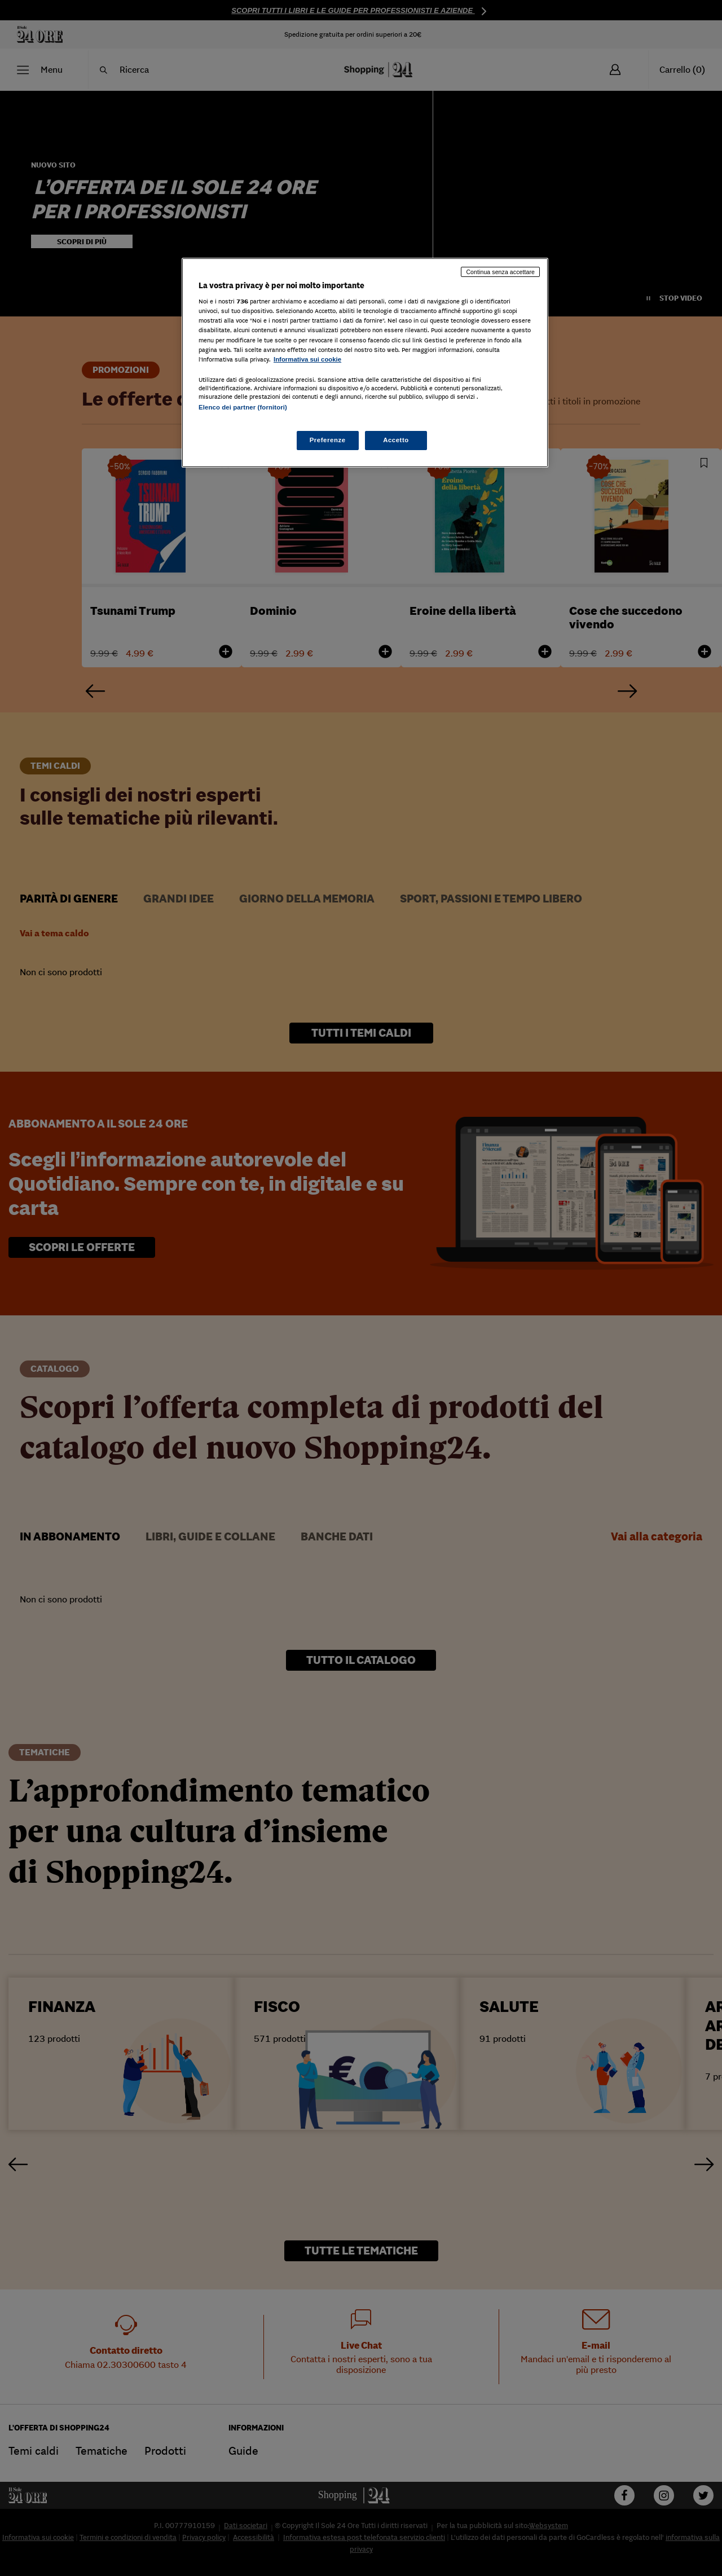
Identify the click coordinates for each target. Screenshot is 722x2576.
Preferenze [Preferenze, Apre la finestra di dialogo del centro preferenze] (328, 440)
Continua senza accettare (500, 271)
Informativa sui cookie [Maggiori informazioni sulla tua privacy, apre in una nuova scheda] (307, 359)
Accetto (396, 440)
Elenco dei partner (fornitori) (243, 407)
